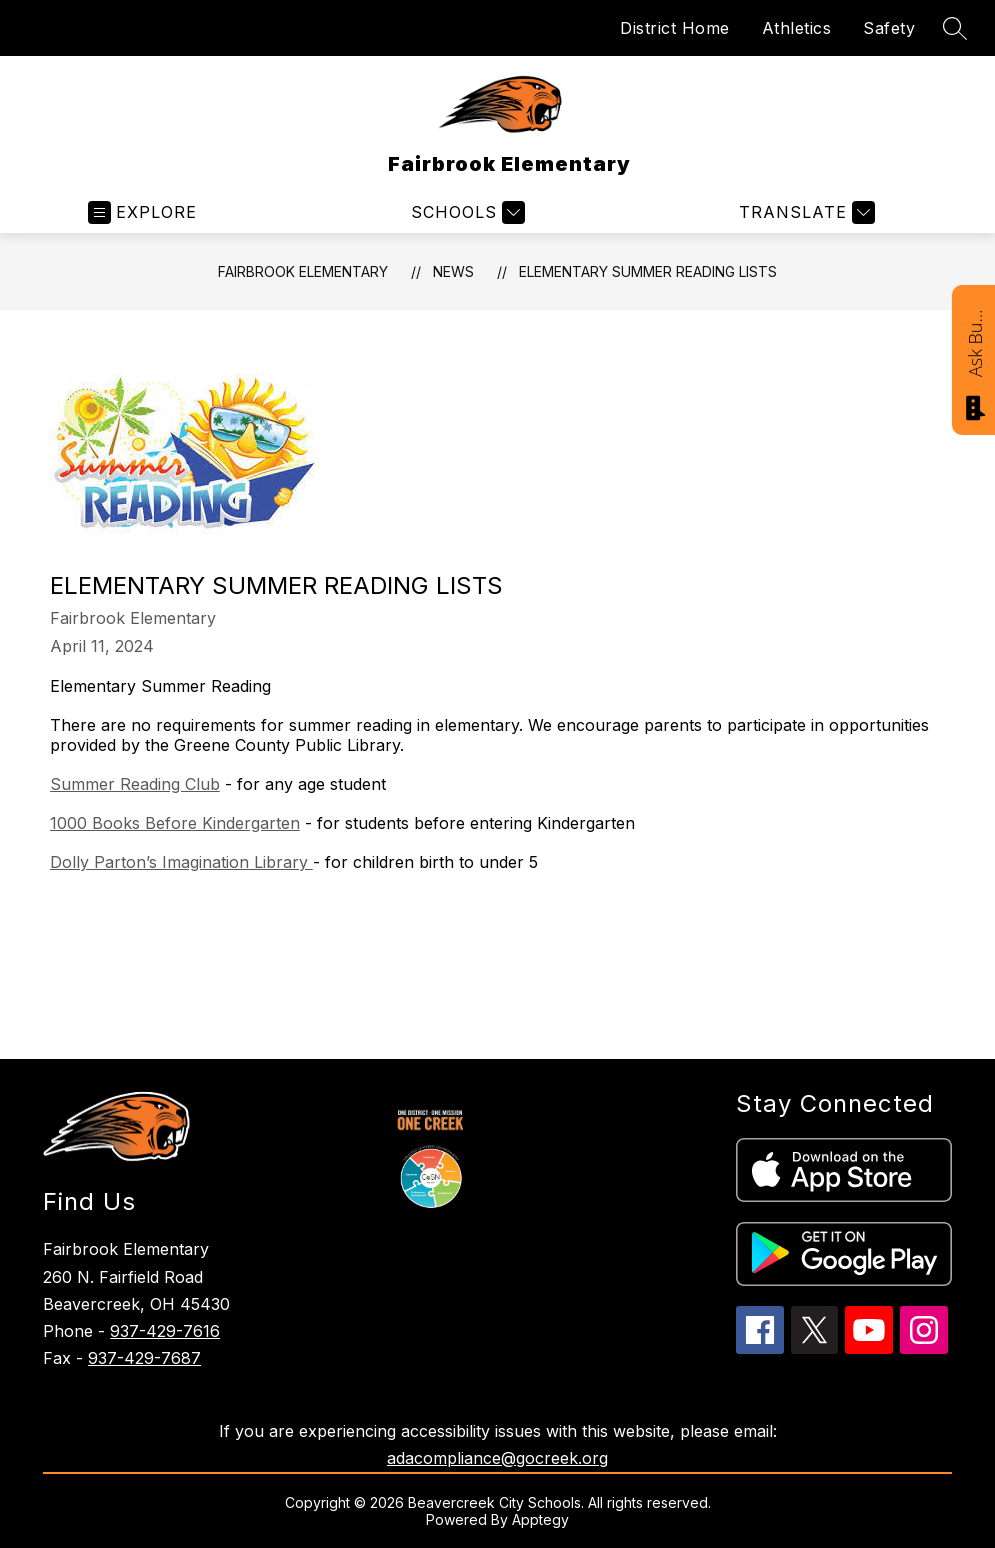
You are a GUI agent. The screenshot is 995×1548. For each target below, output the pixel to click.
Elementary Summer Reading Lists (648, 271)
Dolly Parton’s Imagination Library (181, 862)
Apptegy (540, 1519)
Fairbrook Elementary (303, 271)
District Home (675, 28)
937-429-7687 (144, 1358)
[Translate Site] (804, 212)
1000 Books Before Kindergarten (175, 823)
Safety (889, 28)
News (453, 271)
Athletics (797, 28)
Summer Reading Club (135, 784)
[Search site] (955, 28)
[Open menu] (142, 212)
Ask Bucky (975, 342)
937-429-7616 (165, 1331)
